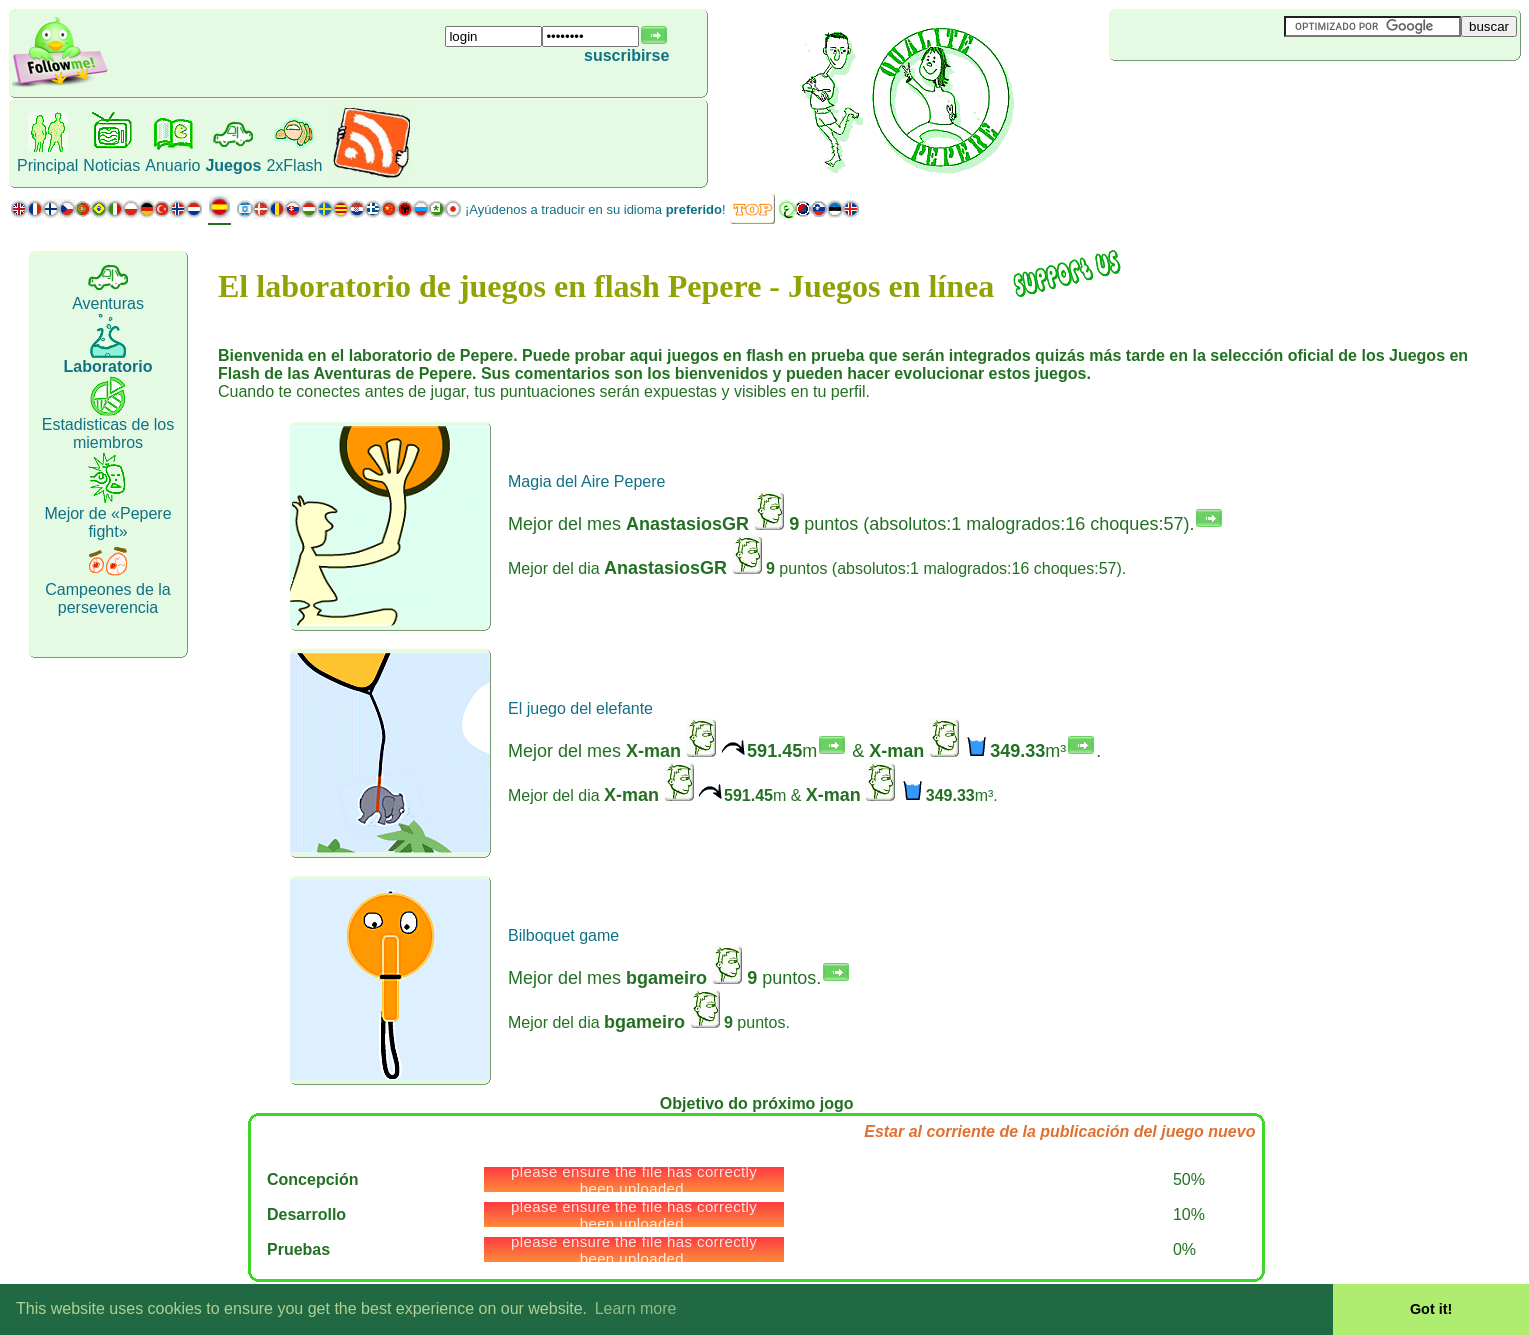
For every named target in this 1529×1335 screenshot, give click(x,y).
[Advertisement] (1228, 94)
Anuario (172, 165)
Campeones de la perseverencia (107, 598)
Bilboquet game (563, 935)
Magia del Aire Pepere (586, 481)
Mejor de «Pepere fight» (107, 522)
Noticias (111, 165)
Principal (47, 165)
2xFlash (294, 165)
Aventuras (108, 303)
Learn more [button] (636, 1308)
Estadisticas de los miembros (108, 433)
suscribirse (626, 55)
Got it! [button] (1431, 1309)
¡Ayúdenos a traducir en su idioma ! (595, 209)
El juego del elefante (580, 708)
